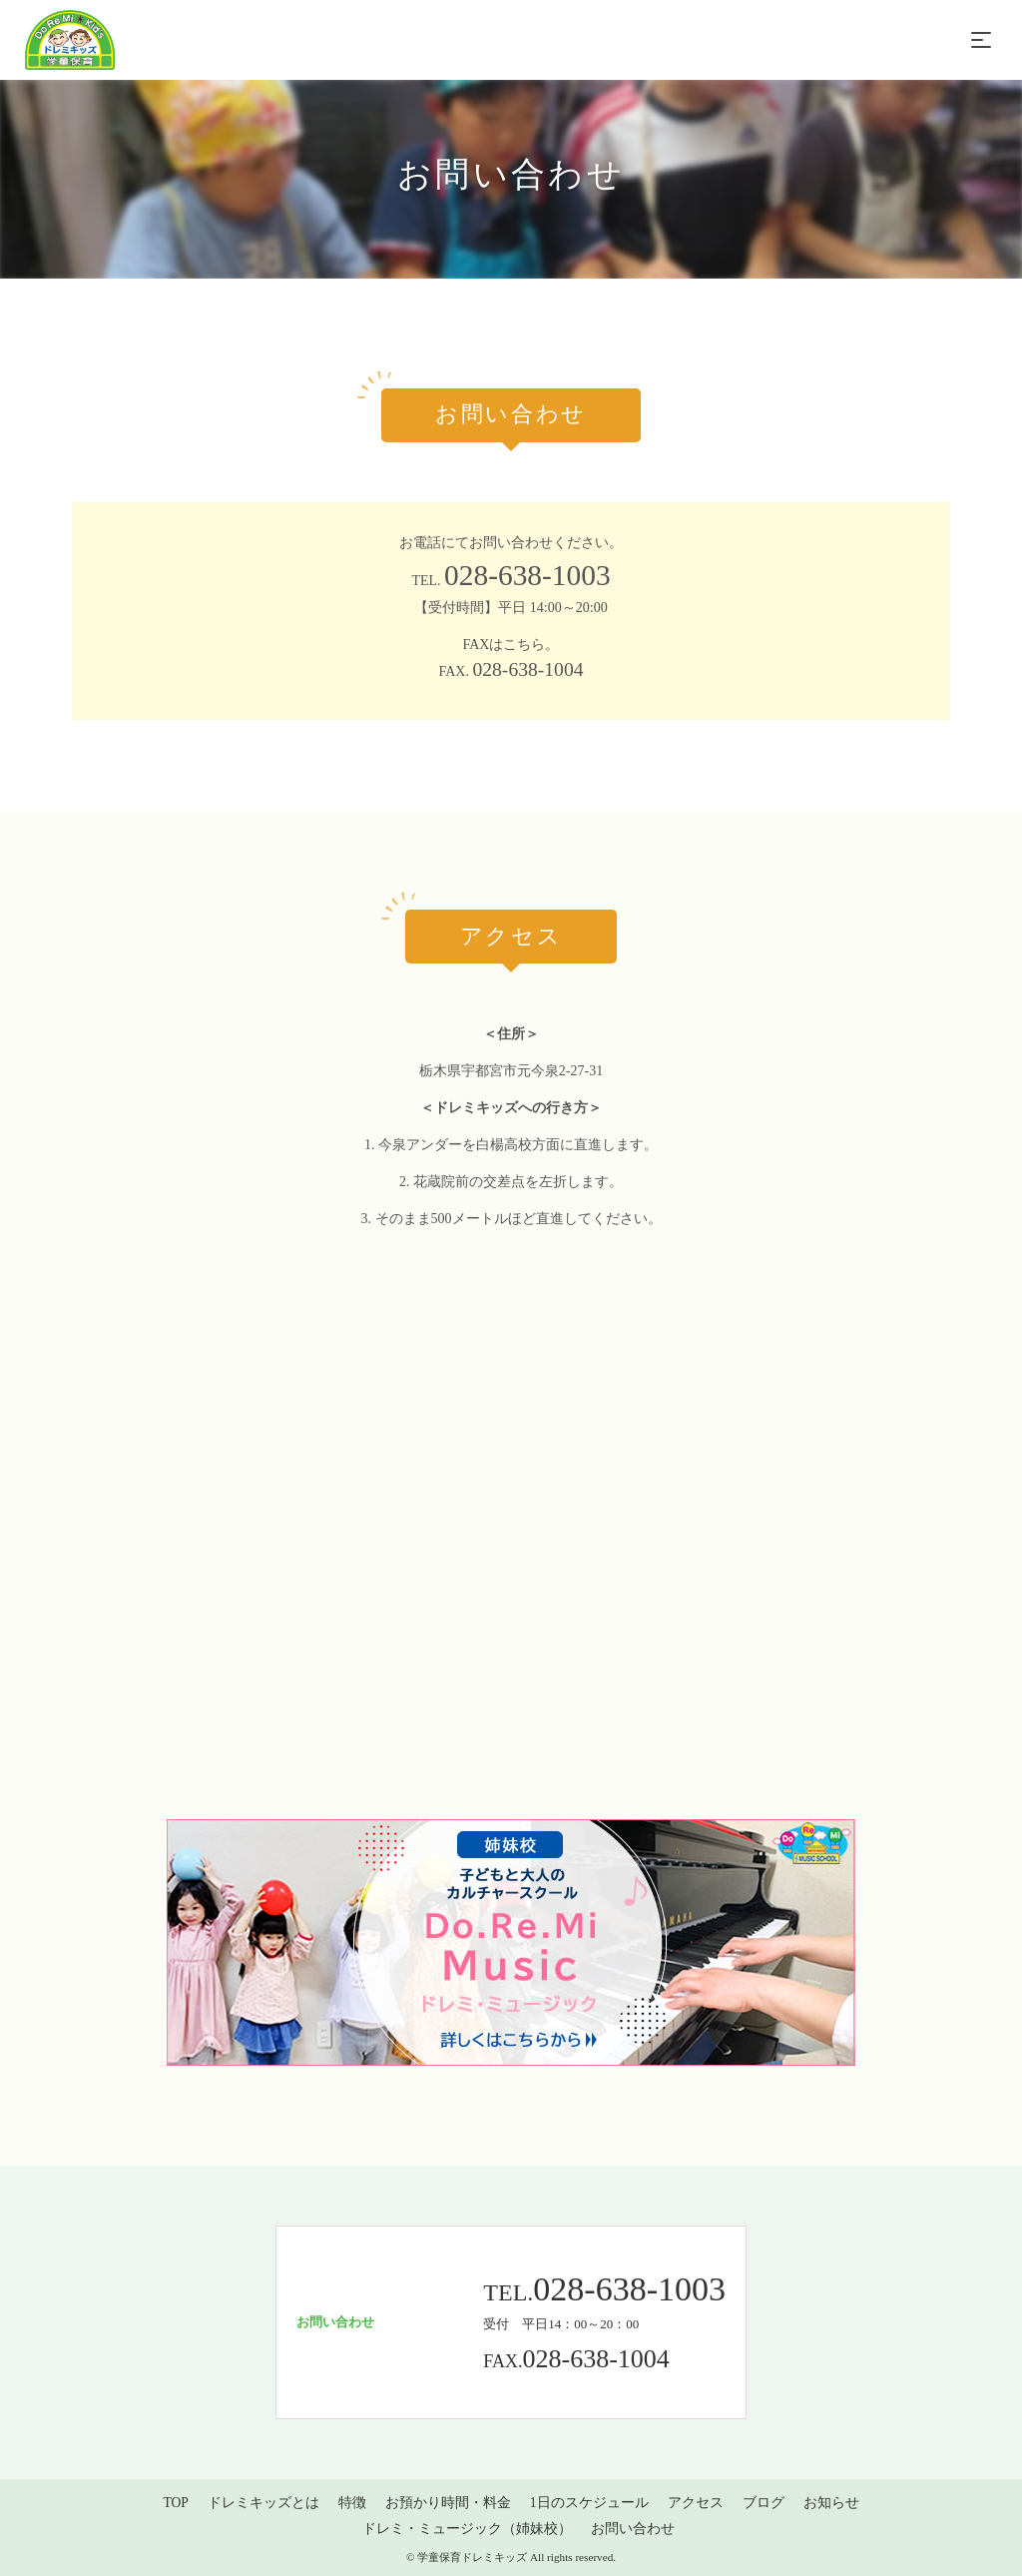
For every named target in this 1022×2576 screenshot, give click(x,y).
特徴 (352, 2502)
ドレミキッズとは (263, 2502)
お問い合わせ (633, 2528)
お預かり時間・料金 (448, 2502)
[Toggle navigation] (981, 40)
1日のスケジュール (589, 2502)
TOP (175, 2502)
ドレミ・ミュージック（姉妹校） (467, 2528)
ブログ (763, 2502)
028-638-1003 (527, 575)
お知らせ (831, 2502)
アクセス (696, 2502)
